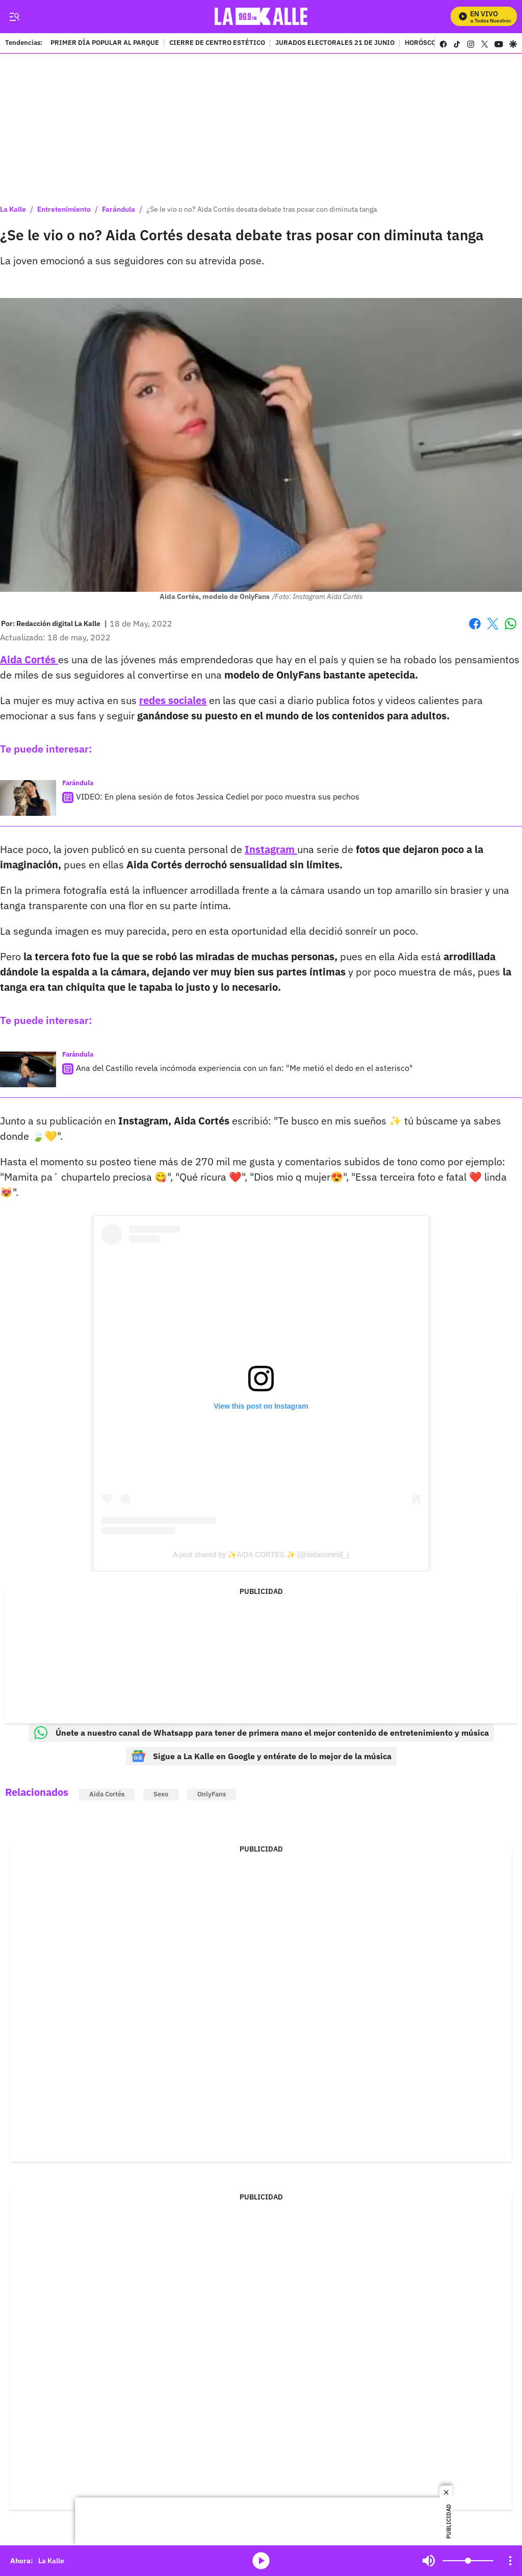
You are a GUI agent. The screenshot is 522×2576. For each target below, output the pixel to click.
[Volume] (467, 2560)
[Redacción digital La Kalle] (58, 623)
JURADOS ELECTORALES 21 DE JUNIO (335, 43)
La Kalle (13, 209)
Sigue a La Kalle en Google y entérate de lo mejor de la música (261, 1756)
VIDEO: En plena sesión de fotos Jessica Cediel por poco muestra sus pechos (217, 796)
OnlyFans (211, 1794)
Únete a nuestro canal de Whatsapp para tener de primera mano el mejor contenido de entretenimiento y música (261, 1732)
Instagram (271, 849)
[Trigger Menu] (14, 17)
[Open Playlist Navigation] (510, 2561)
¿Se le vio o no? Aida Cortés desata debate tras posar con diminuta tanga (261, 209)
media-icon (261, 2560)
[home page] (261, 16)
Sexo (160, 1794)
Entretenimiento (64, 209)
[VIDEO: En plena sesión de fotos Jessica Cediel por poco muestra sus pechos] (28, 798)
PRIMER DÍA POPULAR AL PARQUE (104, 43)
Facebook (474, 623)
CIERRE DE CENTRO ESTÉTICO (217, 43)
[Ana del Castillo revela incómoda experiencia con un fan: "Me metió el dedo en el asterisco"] (28, 1069)
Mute (429, 2561)
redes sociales (172, 700)
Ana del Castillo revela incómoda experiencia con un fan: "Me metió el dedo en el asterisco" (244, 1068)
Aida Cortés (29, 659)
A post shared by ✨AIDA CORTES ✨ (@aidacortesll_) (261, 1554)
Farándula (118, 209)
